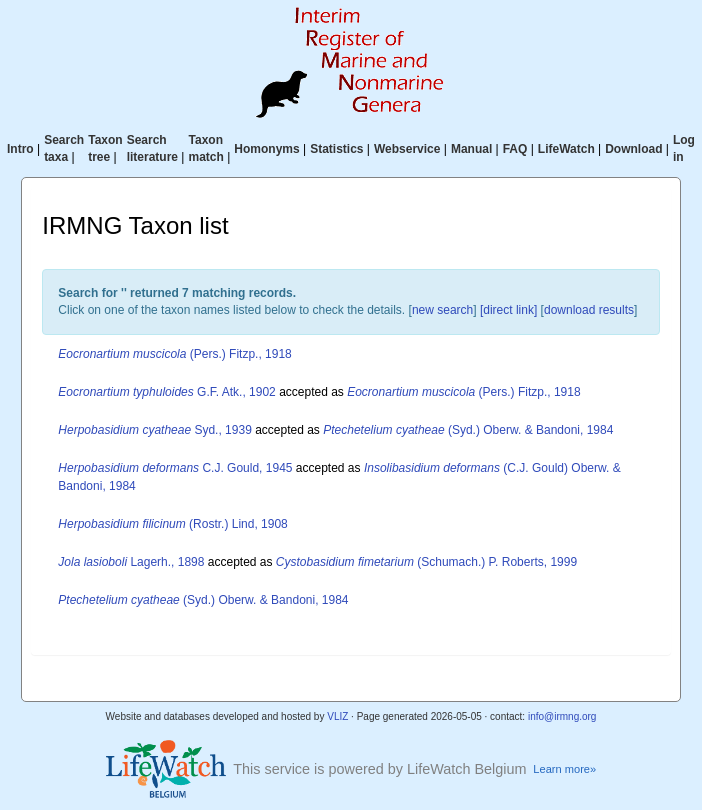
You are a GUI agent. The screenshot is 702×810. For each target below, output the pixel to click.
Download (633, 149)
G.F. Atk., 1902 (166, 392)
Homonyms (266, 149)
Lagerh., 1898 (131, 562)
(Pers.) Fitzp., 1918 (174, 354)
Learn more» (564, 769)
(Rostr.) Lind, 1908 (172, 524)
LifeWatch (566, 149)
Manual (471, 149)
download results (589, 310)
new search (442, 310)
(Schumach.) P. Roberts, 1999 (426, 562)
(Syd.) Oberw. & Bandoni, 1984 (468, 430)
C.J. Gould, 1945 (175, 468)
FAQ (515, 149)
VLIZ (337, 716)
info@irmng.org (562, 716)
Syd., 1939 (154, 430)
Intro (20, 149)
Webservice (407, 149)
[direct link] (508, 310)
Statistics (336, 149)
